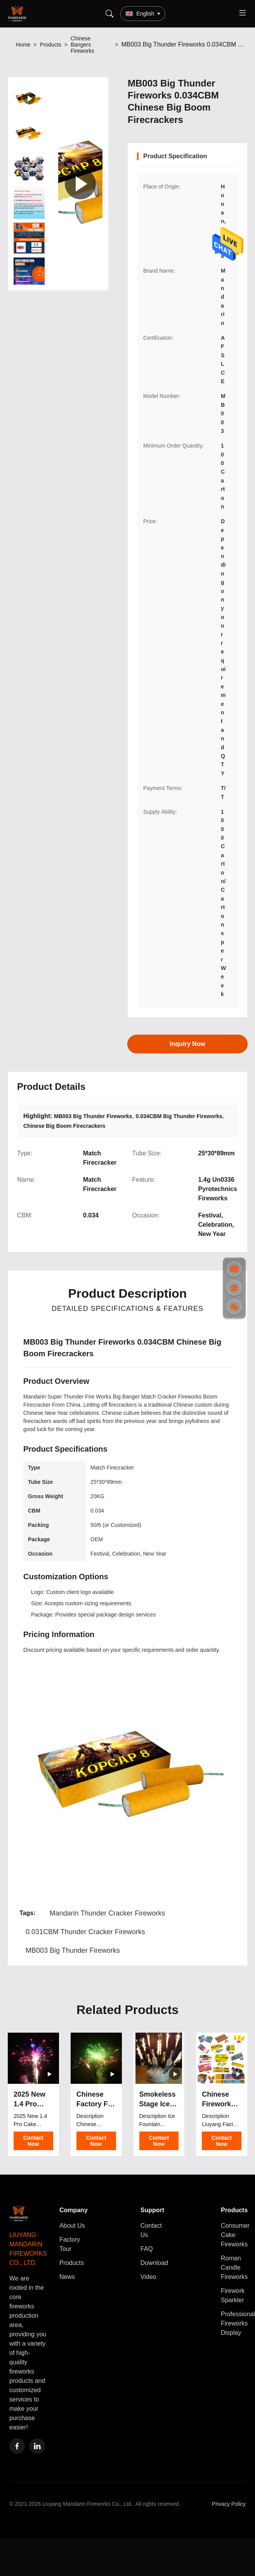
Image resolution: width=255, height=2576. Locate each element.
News (67, 2276)
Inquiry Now (187, 1043)
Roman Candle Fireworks (234, 2267)
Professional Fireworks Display (238, 2323)
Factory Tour (69, 2244)
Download (154, 2263)
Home (23, 44)
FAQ (147, 2249)
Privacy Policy (229, 2504)
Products (50, 44)
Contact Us (151, 2230)
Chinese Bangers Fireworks (82, 44)
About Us (72, 2225)
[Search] (109, 13)
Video (148, 2276)
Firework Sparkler (233, 2295)
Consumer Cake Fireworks (235, 2235)
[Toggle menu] (242, 13)
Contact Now (33, 2141)
